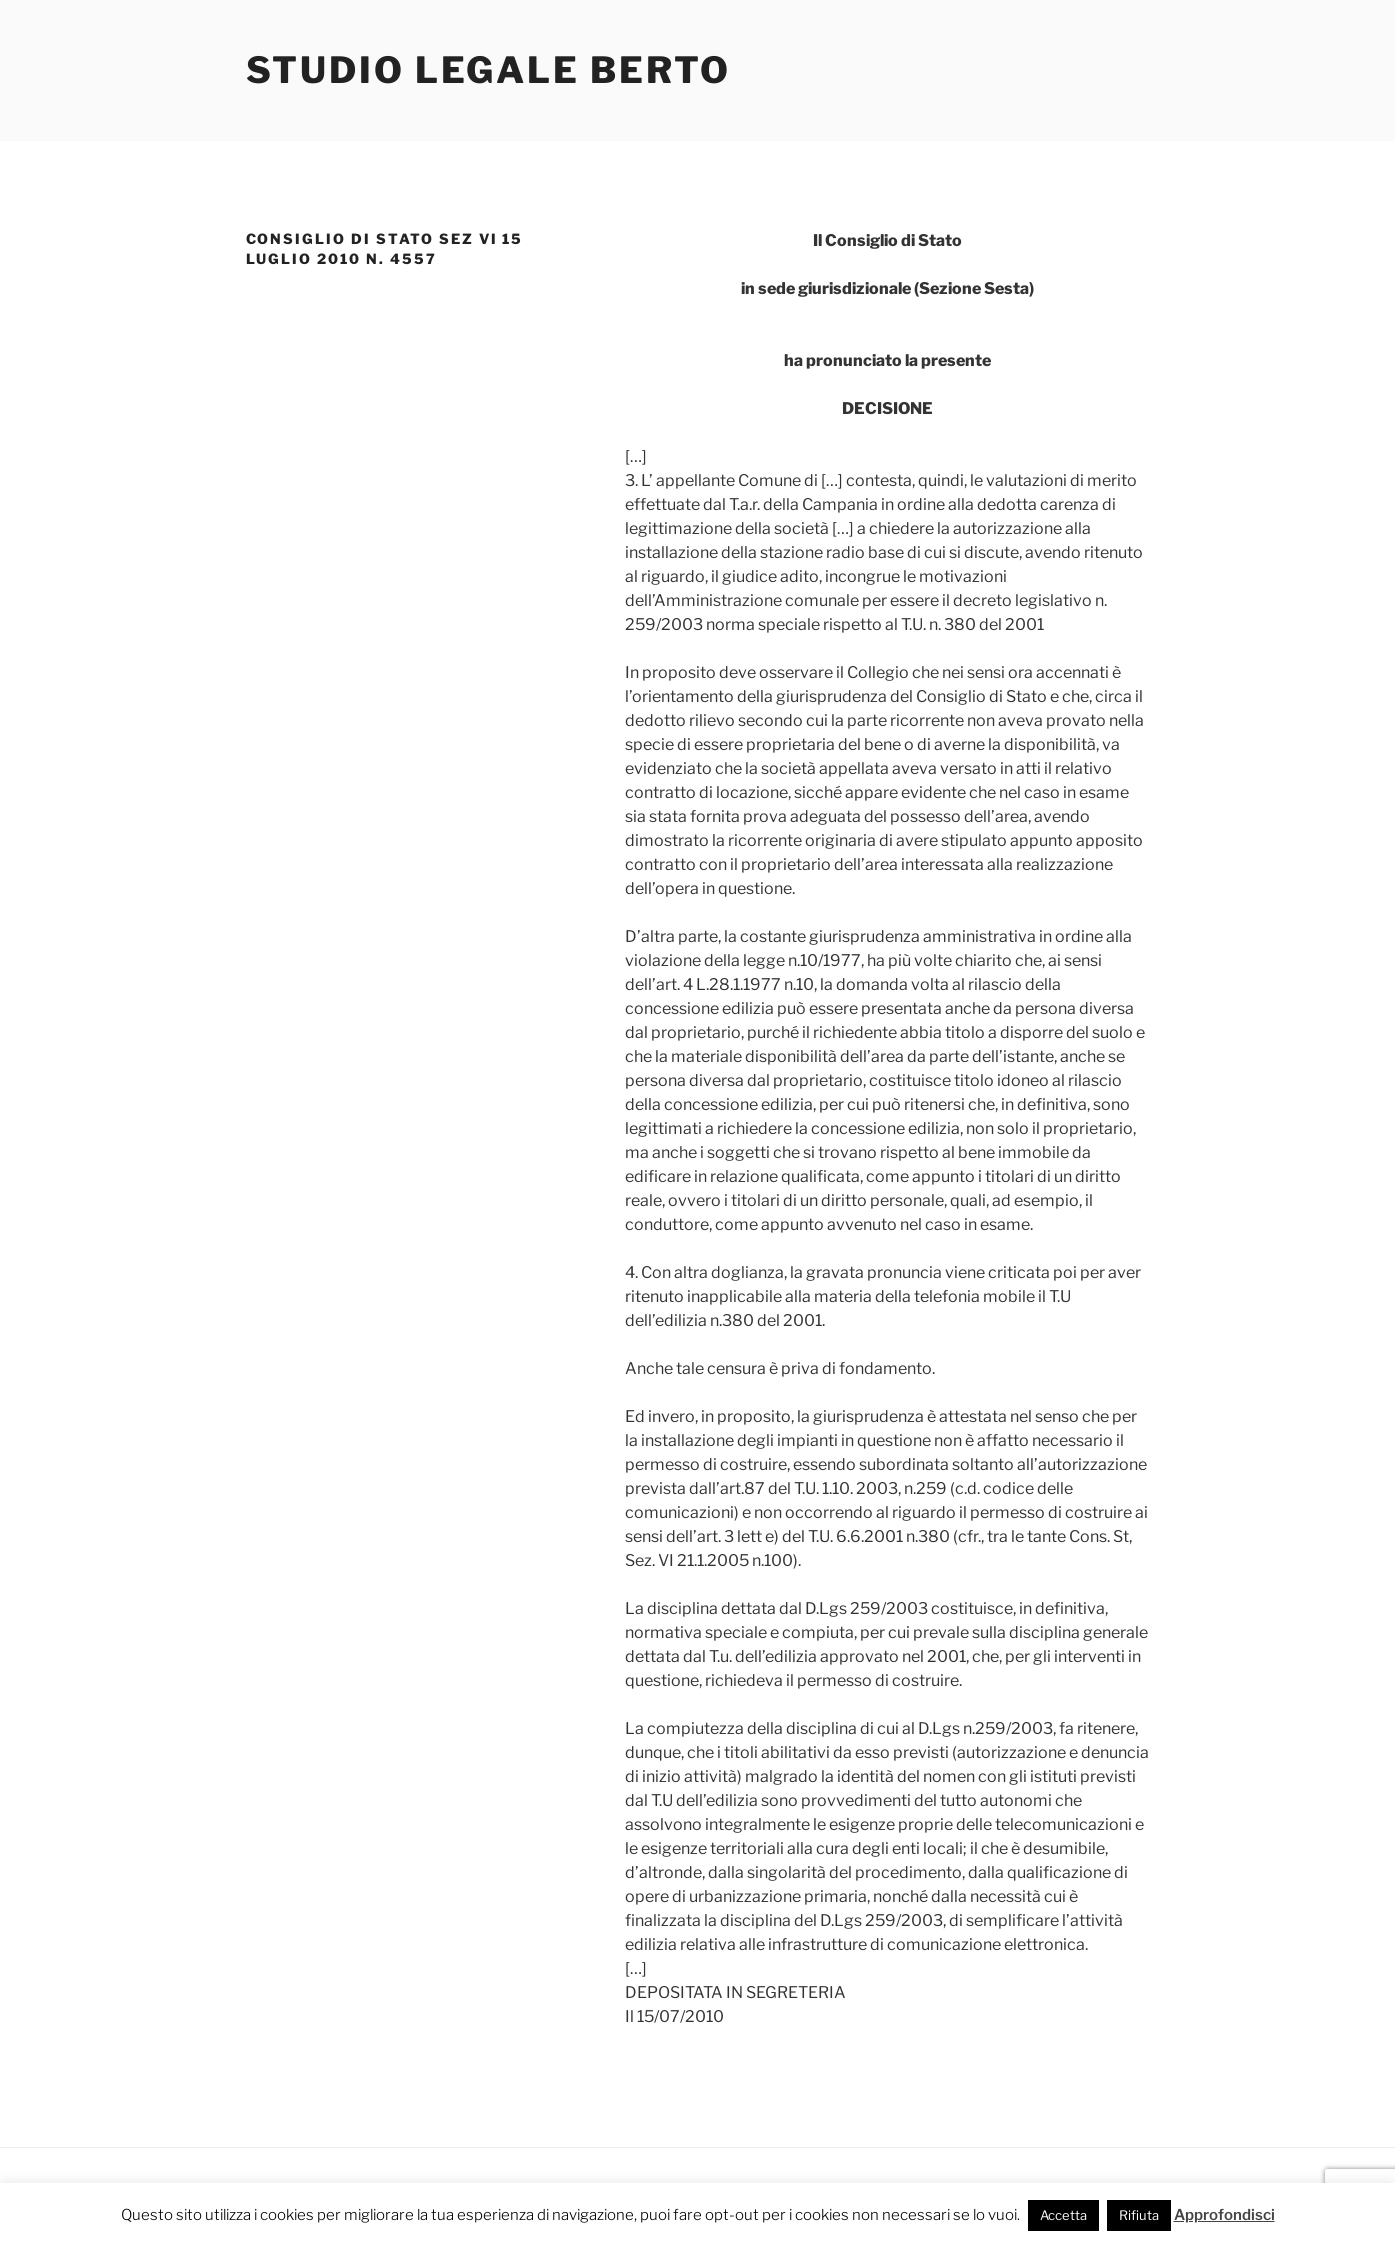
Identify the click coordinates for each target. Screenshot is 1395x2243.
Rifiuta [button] (1139, 2215)
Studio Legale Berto (489, 70)
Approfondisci (1224, 2215)
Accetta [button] (1063, 2215)
